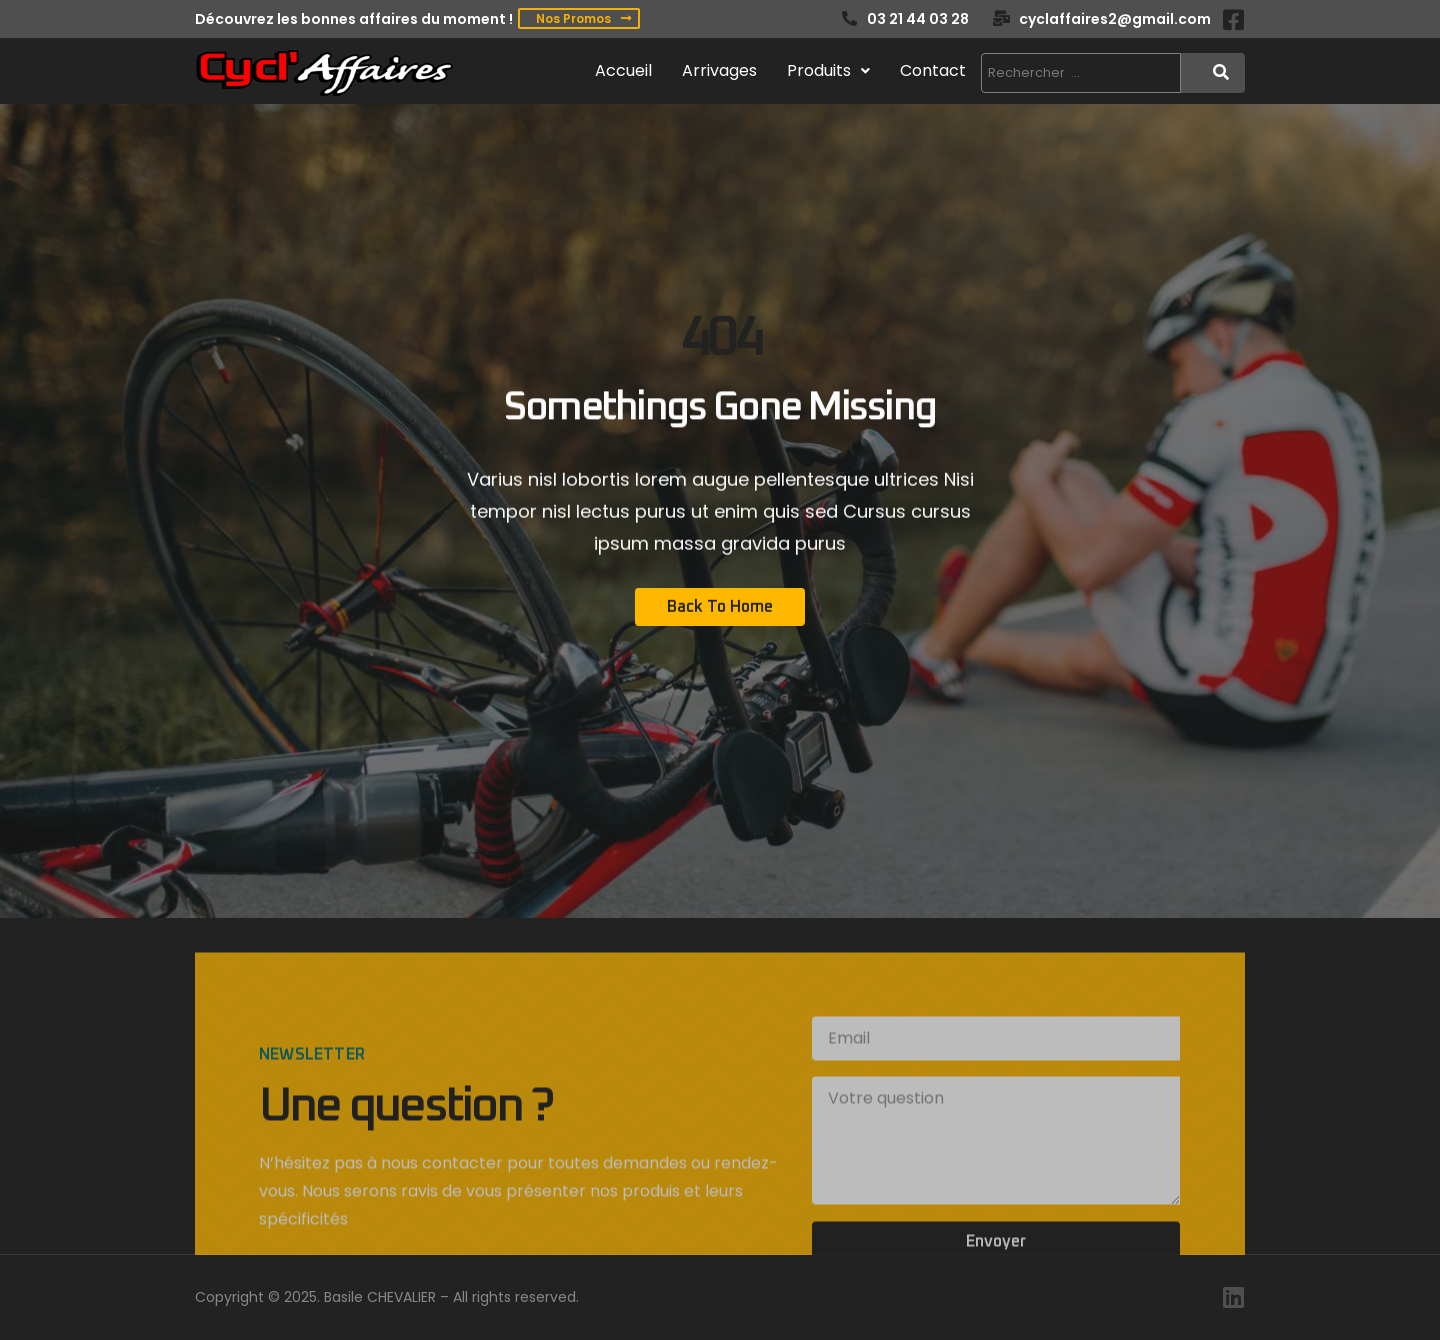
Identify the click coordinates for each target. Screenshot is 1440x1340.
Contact (933, 70)
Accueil (623, 70)
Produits (828, 70)
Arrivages (719, 70)
